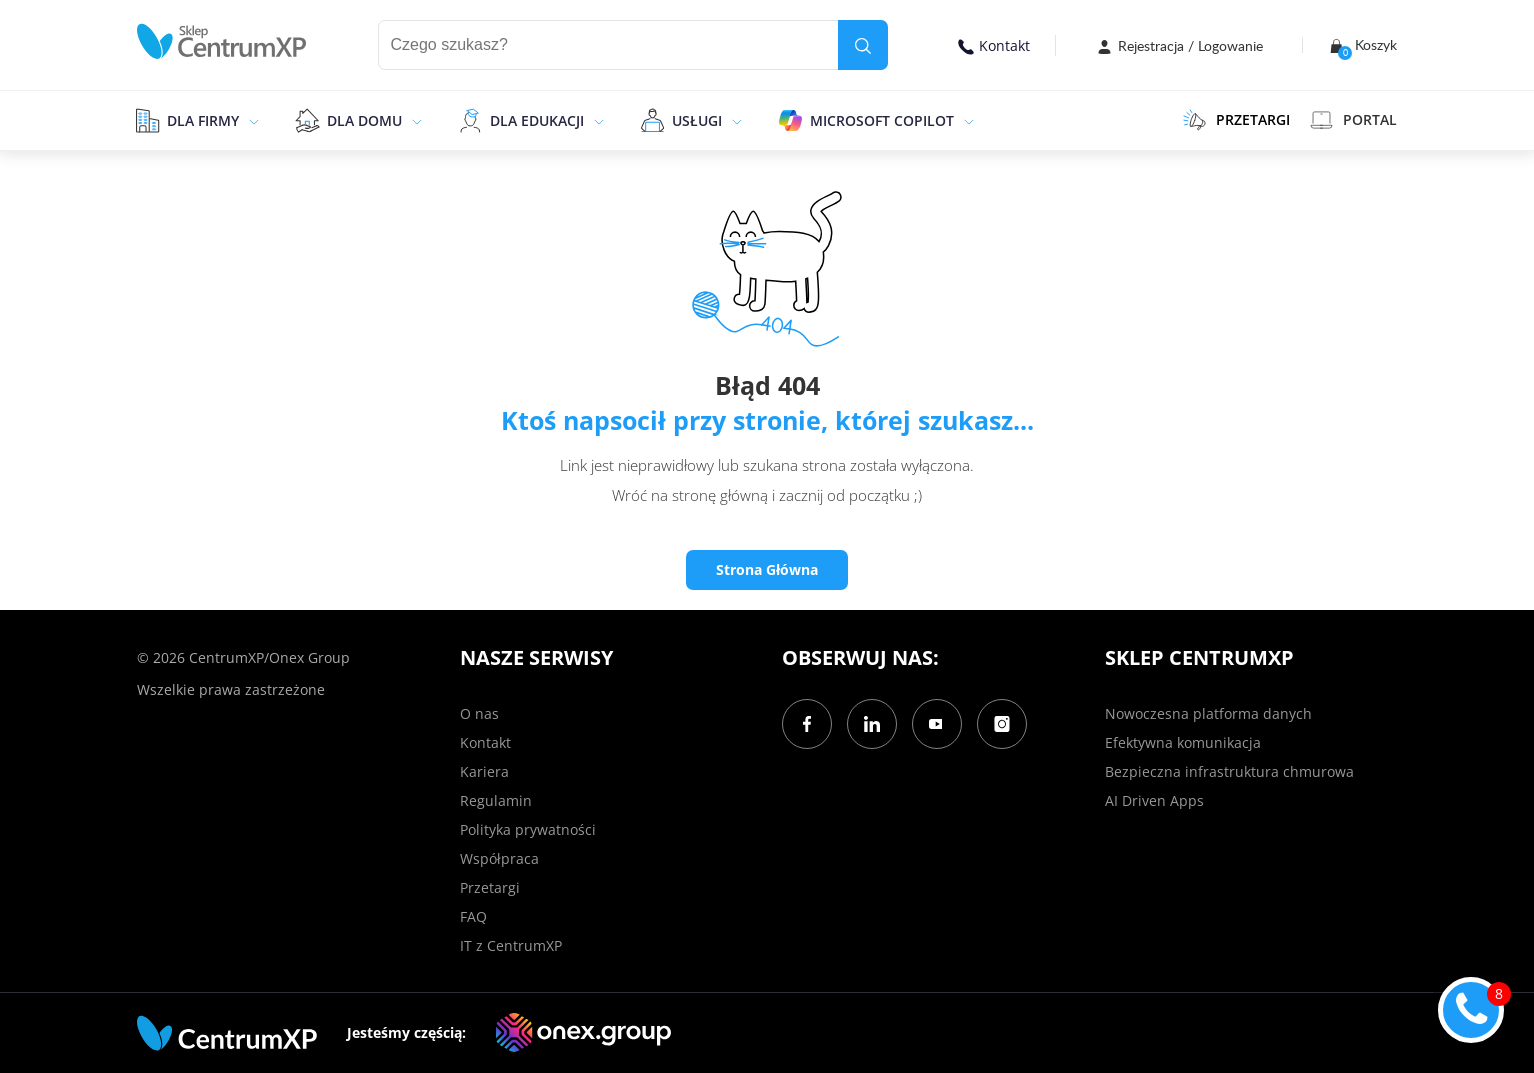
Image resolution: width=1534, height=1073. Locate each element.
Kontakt (994, 45)
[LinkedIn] (872, 724)
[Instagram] (1002, 724)
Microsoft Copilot (882, 120)
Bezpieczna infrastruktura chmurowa (1229, 771)
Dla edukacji (537, 120)
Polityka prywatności (528, 829)
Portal (1353, 120)
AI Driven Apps (1154, 800)
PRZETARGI (1236, 120)
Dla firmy (203, 120)
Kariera (484, 771)
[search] (863, 45)
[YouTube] (937, 724)
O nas (479, 713)
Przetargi (490, 887)
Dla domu (364, 120)
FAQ (473, 916)
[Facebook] (807, 724)
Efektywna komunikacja (1183, 742)
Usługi (697, 120)
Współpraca (499, 858)
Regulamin (496, 800)
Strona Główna (767, 569)
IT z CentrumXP (511, 945)
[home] (222, 41)
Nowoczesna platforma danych (1208, 713)
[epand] (251, 120)
